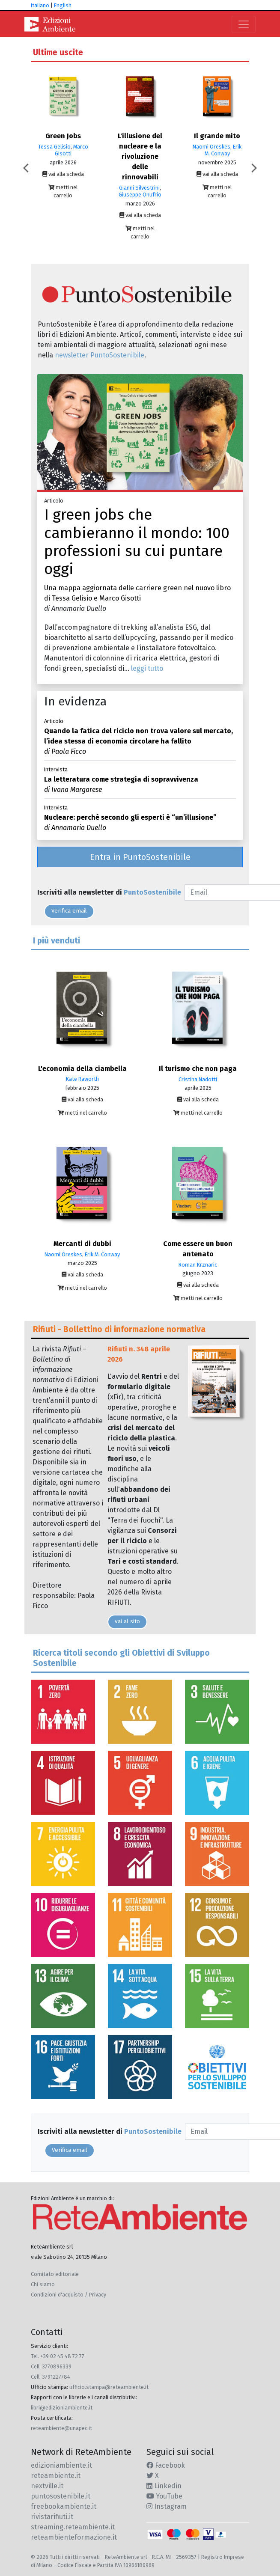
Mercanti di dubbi (82, 1244)
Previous (27, 167)
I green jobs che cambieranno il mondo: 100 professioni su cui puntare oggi (136, 542)
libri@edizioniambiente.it (61, 2407)
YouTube (164, 2496)
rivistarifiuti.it (52, 2517)
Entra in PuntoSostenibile (140, 857)
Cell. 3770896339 (51, 2366)
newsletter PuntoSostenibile (99, 355)
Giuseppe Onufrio (140, 194)
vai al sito (127, 1621)
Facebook (165, 2465)
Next (252, 167)
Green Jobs (63, 136)
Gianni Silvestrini (139, 187)
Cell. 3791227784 (50, 2377)
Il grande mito (217, 136)
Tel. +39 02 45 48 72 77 (57, 2356)
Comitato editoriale (55, 2274)
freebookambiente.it (63, 2506)
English (62, 5)
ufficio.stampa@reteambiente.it (109, 2387)
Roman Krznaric (198, 1264)
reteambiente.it (55, 2476)
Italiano (40, 5)
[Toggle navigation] (244, 24)
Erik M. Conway (223, 150)
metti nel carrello (62, 191)
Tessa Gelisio (54, 146)
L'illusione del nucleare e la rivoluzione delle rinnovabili (140, 156)
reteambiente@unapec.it (61, 2428)
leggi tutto (147, 668)
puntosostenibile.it (60, 2496)
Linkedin (164, 2486)
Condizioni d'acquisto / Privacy (68, 2294)
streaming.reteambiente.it (73, 2527)
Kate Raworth (82, 1079)
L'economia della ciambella (82, 1069)
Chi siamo (43, 2284)
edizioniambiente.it (61, 2465)
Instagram (166, 2506)
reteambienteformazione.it (74, 2537)
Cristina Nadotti (198, 1079)
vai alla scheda (63, 174)
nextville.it (47, 2486)
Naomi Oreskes (211, 146)
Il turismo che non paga (198, 1069)
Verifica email (69, 910)
